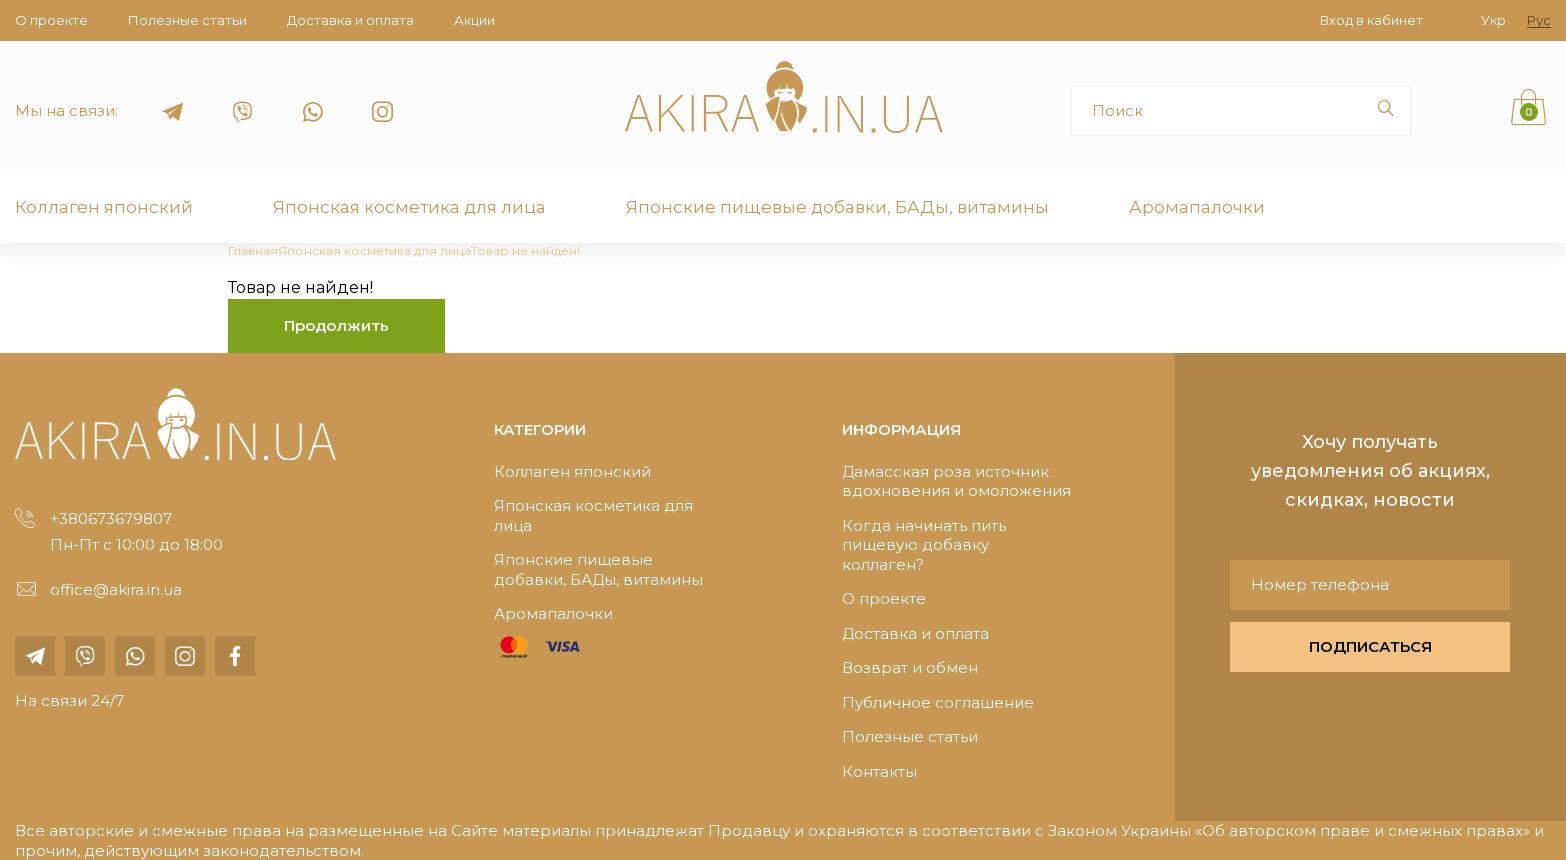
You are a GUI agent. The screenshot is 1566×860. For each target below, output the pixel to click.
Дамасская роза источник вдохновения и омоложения (956, 481)
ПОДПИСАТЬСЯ (1370, 646)
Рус (1539, 20)
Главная (253, 250)
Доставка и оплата (350, 20)
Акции (474, 20)
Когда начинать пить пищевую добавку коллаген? (924, 545)
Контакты (879, 771)
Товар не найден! (525, 250)
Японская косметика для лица (409, 207)
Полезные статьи (187, 20)
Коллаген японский (104, 207)
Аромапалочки (1197, 207)
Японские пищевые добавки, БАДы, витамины (837, 207)
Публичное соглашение (938, 702)
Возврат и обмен (910, 667)
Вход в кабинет (1371, 20)
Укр (1493, 20)
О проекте (51, 20)
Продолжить (336, 325)
